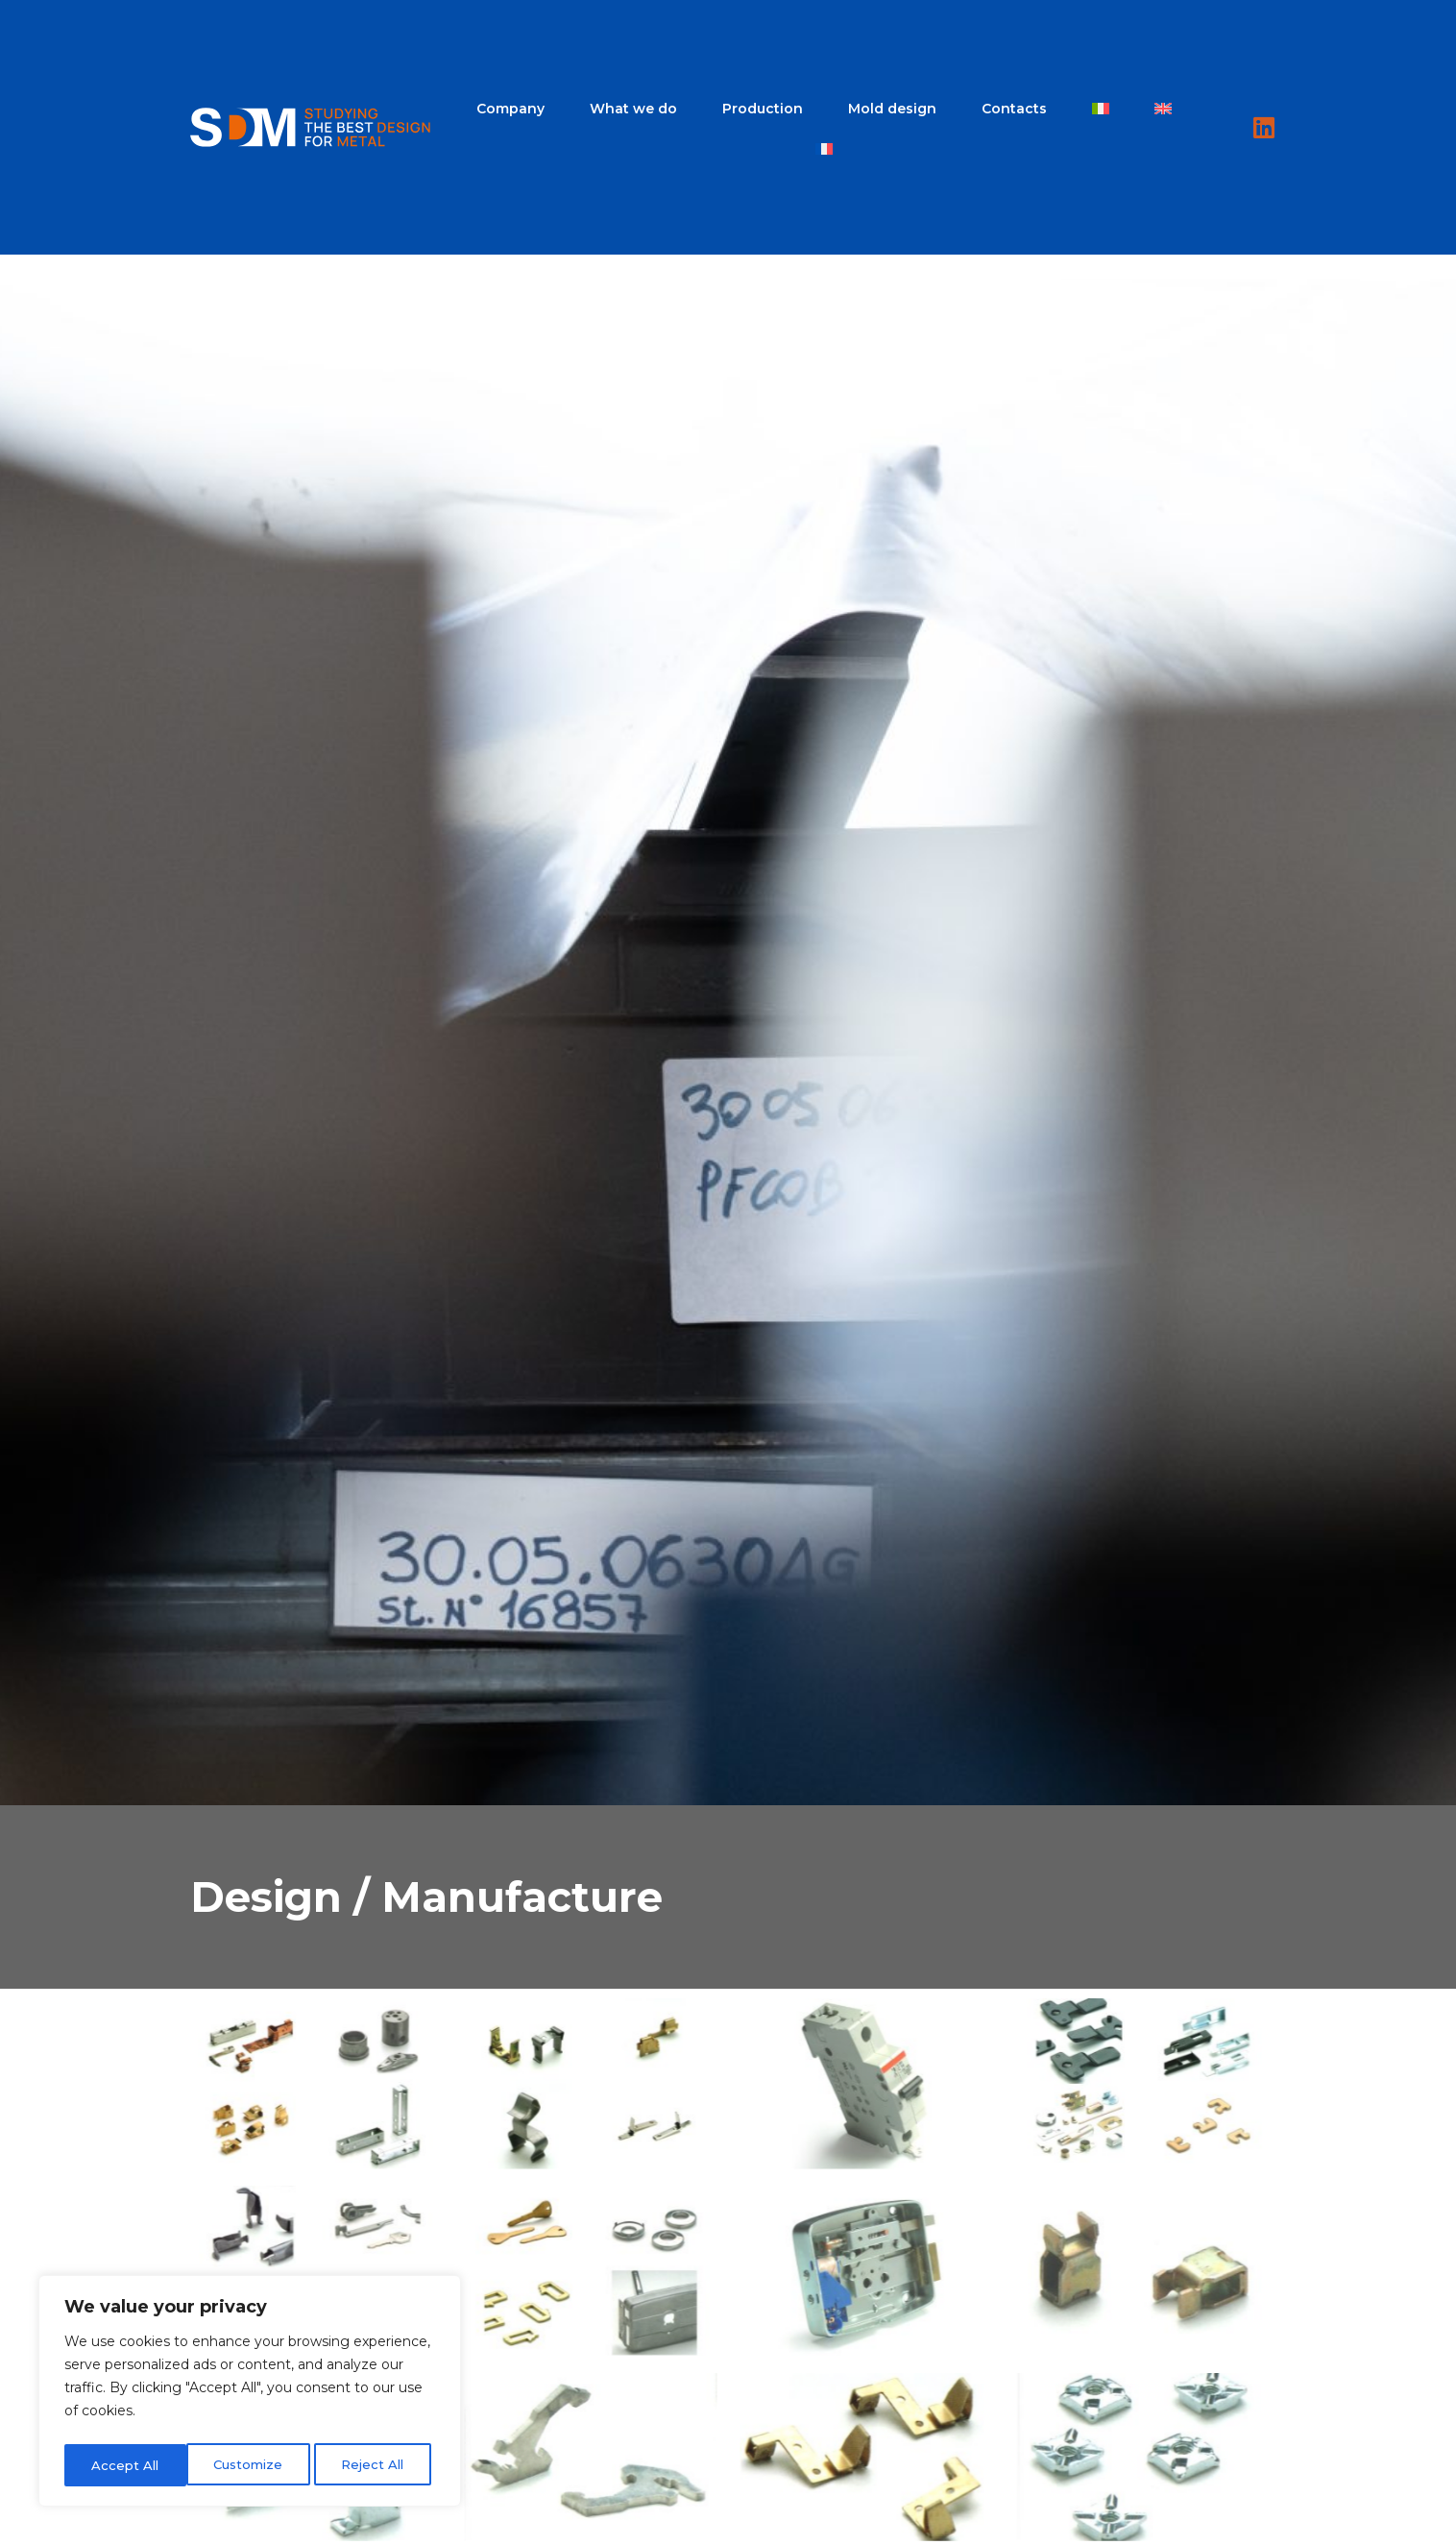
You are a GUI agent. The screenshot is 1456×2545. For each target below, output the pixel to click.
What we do (633, 108)
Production (762, 108)
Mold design (892, 108)
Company (510, 108)
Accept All (376, 2465)
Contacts (1014, 108)
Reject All (251, 2465)
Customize (125, 2465)
